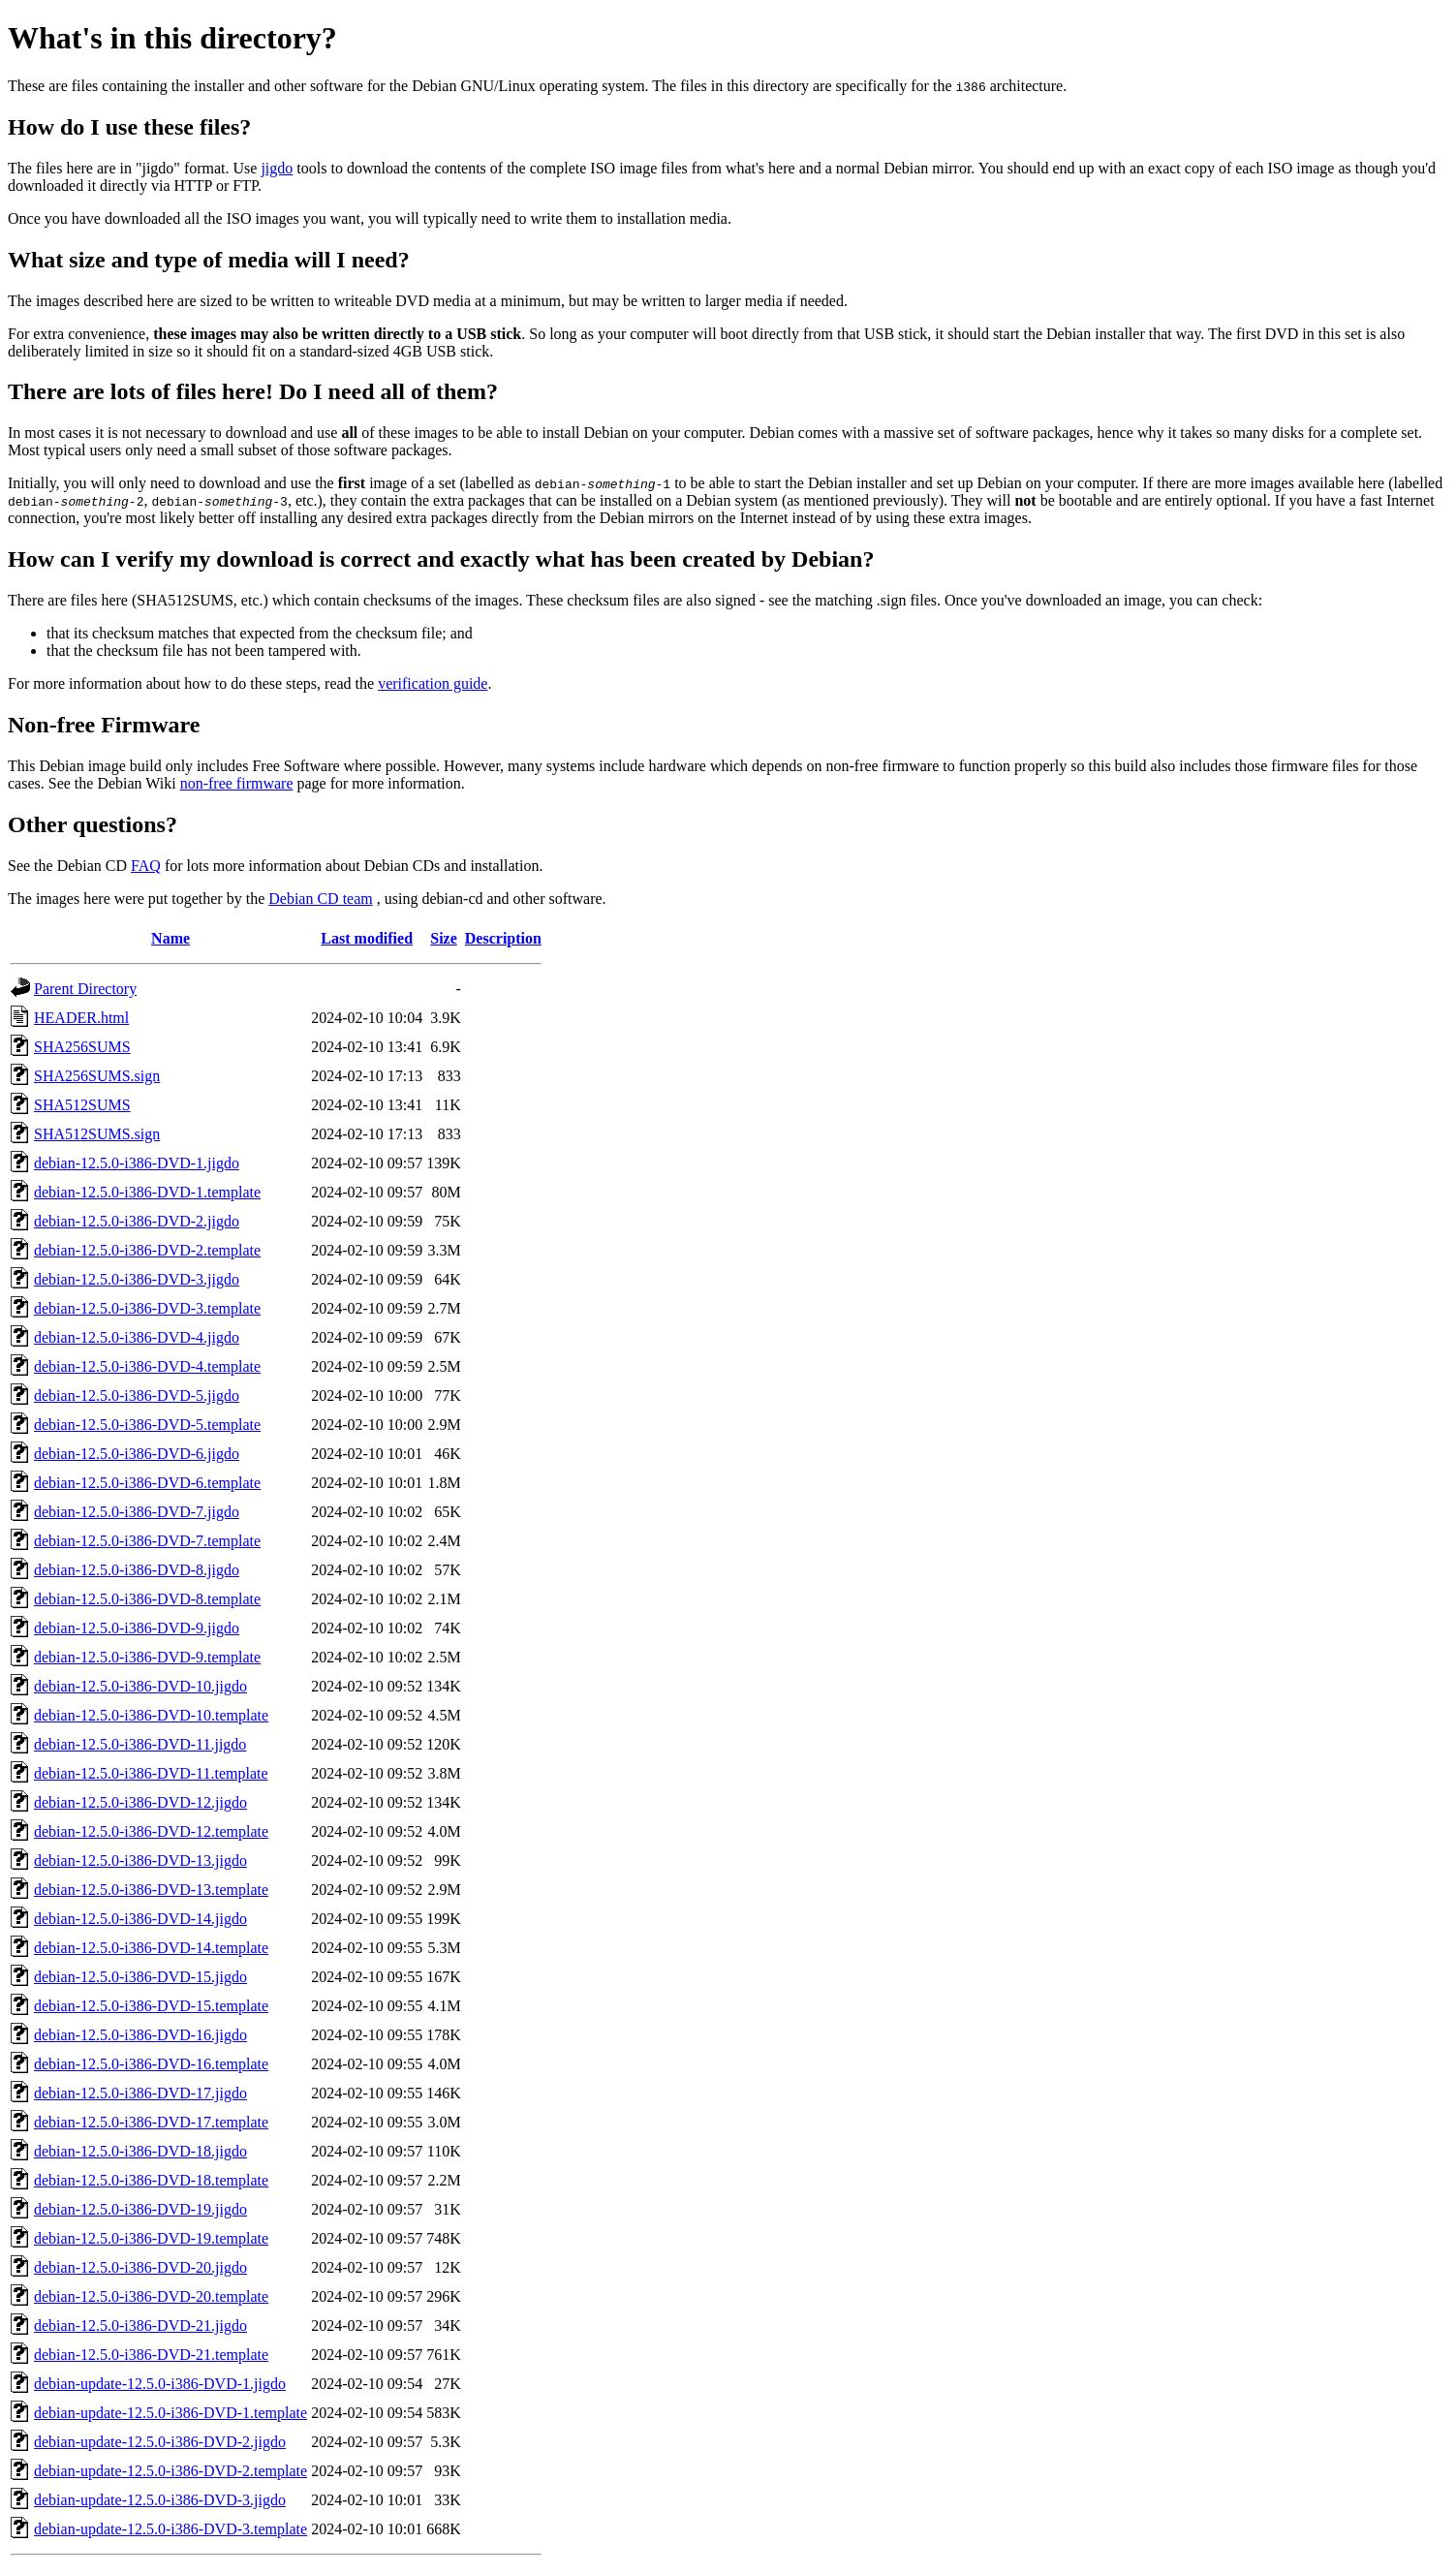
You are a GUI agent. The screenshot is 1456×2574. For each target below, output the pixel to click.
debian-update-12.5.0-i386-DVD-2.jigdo (160, 2442)
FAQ (146, 865)
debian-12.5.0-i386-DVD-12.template (151, 1831)
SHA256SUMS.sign (97, 1076)
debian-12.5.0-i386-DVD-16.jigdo (140, 2035)
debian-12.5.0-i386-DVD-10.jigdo (140, 1686)
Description (503, 938)
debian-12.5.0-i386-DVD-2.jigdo (136, 1221)
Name (170, 938)
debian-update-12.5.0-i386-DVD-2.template (170, 2471)
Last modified (367, 938)
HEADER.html (81, 1017)
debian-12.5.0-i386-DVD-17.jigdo (140, 2093)
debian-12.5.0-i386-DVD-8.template (147, 1599)
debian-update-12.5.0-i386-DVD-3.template (170, 2529)
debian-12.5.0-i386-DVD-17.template (151, 2122)
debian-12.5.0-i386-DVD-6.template (147, 1482)
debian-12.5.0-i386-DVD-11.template (151, 1773)
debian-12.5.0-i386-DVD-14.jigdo (140, 1918)
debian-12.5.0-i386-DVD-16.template (151, 2064)
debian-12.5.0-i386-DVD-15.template (151, 2006)
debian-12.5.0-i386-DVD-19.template (151, 2238)
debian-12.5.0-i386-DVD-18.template (151, 2180)
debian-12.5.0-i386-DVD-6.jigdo (136, 1453)
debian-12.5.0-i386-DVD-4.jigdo (136, 1337)
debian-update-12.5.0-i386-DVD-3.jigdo (160, 2500)
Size (443, 938)
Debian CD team (320, 898)
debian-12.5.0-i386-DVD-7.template (147, 1541)
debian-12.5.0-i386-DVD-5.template (147, 1424)
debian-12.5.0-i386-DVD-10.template (151, 1715)
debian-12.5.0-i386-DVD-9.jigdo (136, 1628)
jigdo (277, 168)
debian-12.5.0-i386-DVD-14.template (151, 1947)
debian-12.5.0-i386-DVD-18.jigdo (140, 2151)
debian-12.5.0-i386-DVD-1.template (147, 1192)
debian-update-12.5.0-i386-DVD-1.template (170, 2412)
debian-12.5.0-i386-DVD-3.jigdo (136, 1279)
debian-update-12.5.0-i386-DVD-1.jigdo (160, 2383)
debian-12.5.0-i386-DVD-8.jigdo (136, 1570)
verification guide (432, 683)
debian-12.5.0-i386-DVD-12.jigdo (140, 1802)
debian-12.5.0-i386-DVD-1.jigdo (136, 1163)
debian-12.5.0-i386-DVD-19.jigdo (140, 2209)
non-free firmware (237, 783)
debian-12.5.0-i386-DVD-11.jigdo (140, 1744)
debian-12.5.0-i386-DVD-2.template (147, 1250)
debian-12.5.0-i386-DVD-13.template (151, 1889)
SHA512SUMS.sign (97, 1134)
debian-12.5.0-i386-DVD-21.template (151, 2354)
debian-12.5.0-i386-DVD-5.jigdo (136, 1395)
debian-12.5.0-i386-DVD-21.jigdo (140, 2325)
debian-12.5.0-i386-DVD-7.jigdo (136, 1512)
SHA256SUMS (82, 1047)
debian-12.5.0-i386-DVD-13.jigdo (140, 1860)
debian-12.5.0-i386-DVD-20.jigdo (140, 2267)
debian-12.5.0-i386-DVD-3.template (147, 1308)
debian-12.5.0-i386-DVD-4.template (147, 1366)
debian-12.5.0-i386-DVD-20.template (151, 2296)
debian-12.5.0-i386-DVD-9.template (147, 1657)
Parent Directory (85, 988)
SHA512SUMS (82, 1105)
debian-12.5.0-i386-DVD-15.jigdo (140, 1977)
